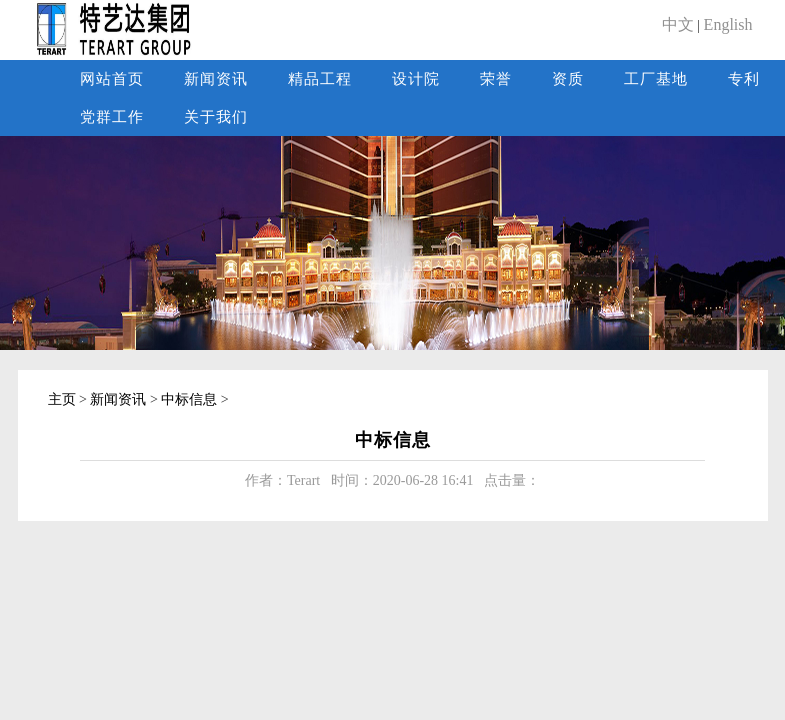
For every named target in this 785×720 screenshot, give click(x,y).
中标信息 (189, 399)
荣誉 (496, 79)
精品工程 (320, 79)
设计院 (416, 79)
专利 (744, 79)
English (728, 24)
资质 (568, 79)
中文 (678, 24)
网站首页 (112, 79)
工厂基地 (656, 79)
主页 (62, 399)
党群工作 (112, 117)
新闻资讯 (216, 79)
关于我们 (216, 117)
